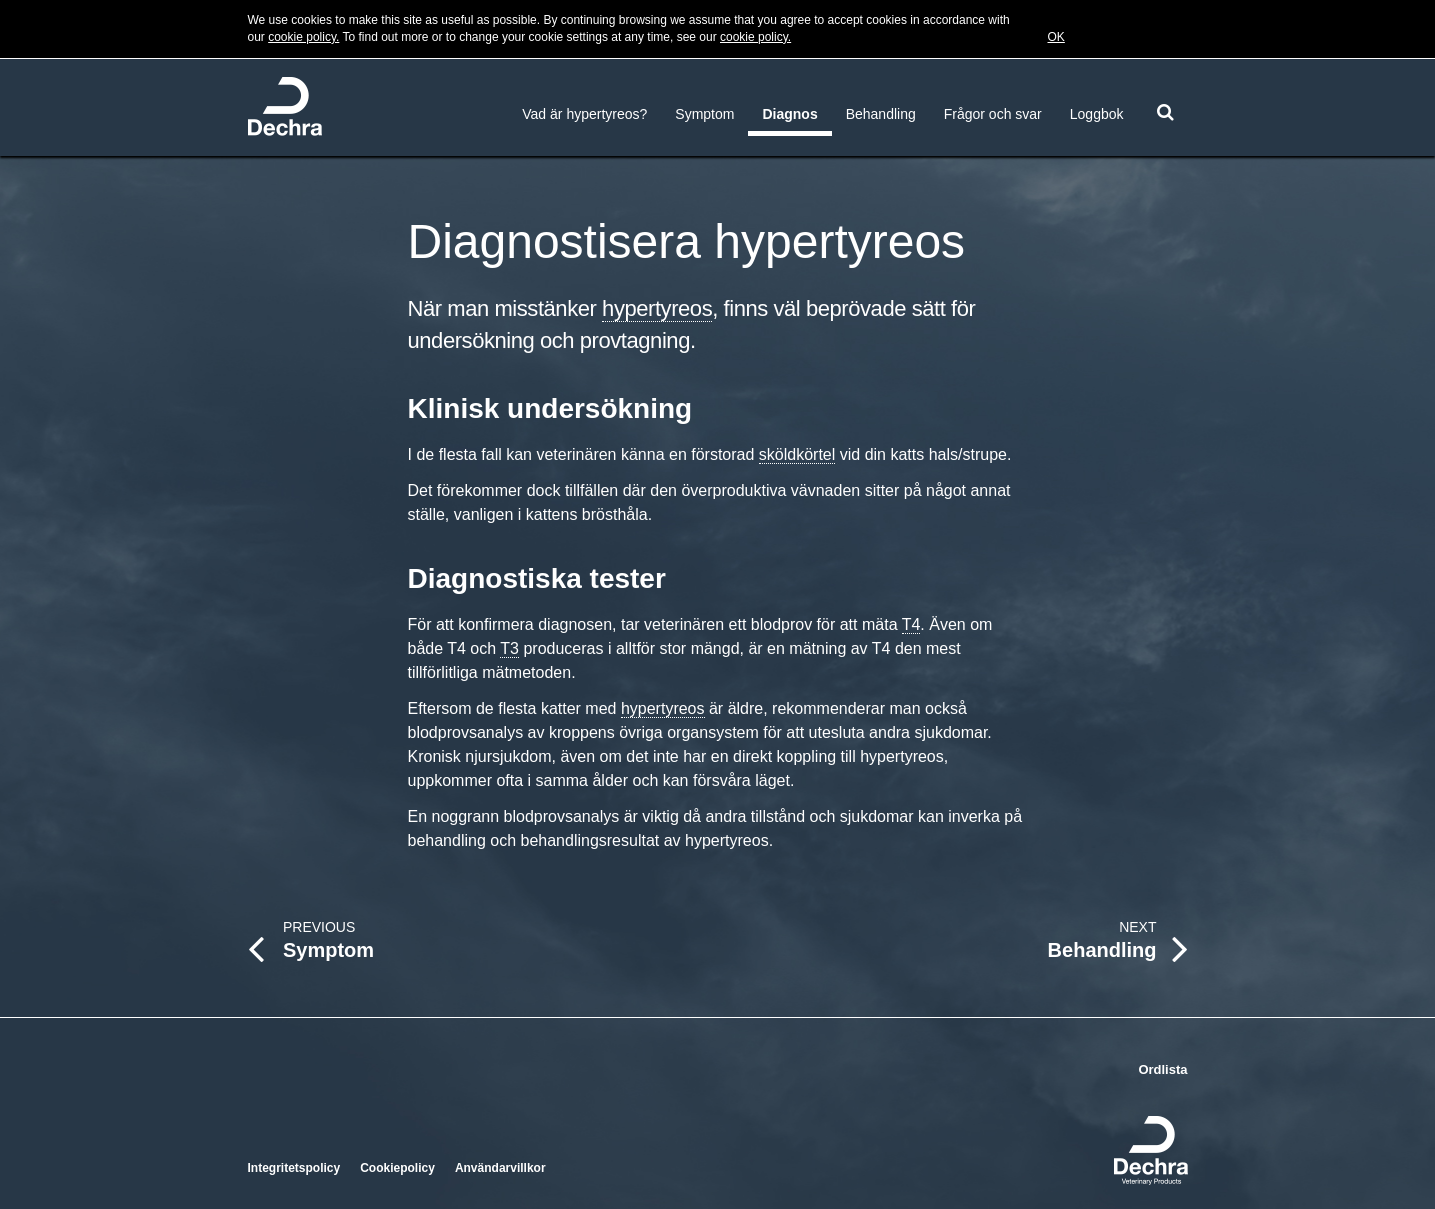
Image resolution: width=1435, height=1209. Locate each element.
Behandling (881, 114)
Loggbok (1097, 114)
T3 (509, 648)
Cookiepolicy (397, 1168)
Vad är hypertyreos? (584, 114)
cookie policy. (303, 37)
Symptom (704, 114)
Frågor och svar (993, 114)
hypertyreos (657, 308)
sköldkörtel (797, 454)
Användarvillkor (500, 1168)
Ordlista (1162, 1069)
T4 (911, 624)
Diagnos (789, 114)
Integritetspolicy (294, 1168)
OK (1056, 37)
